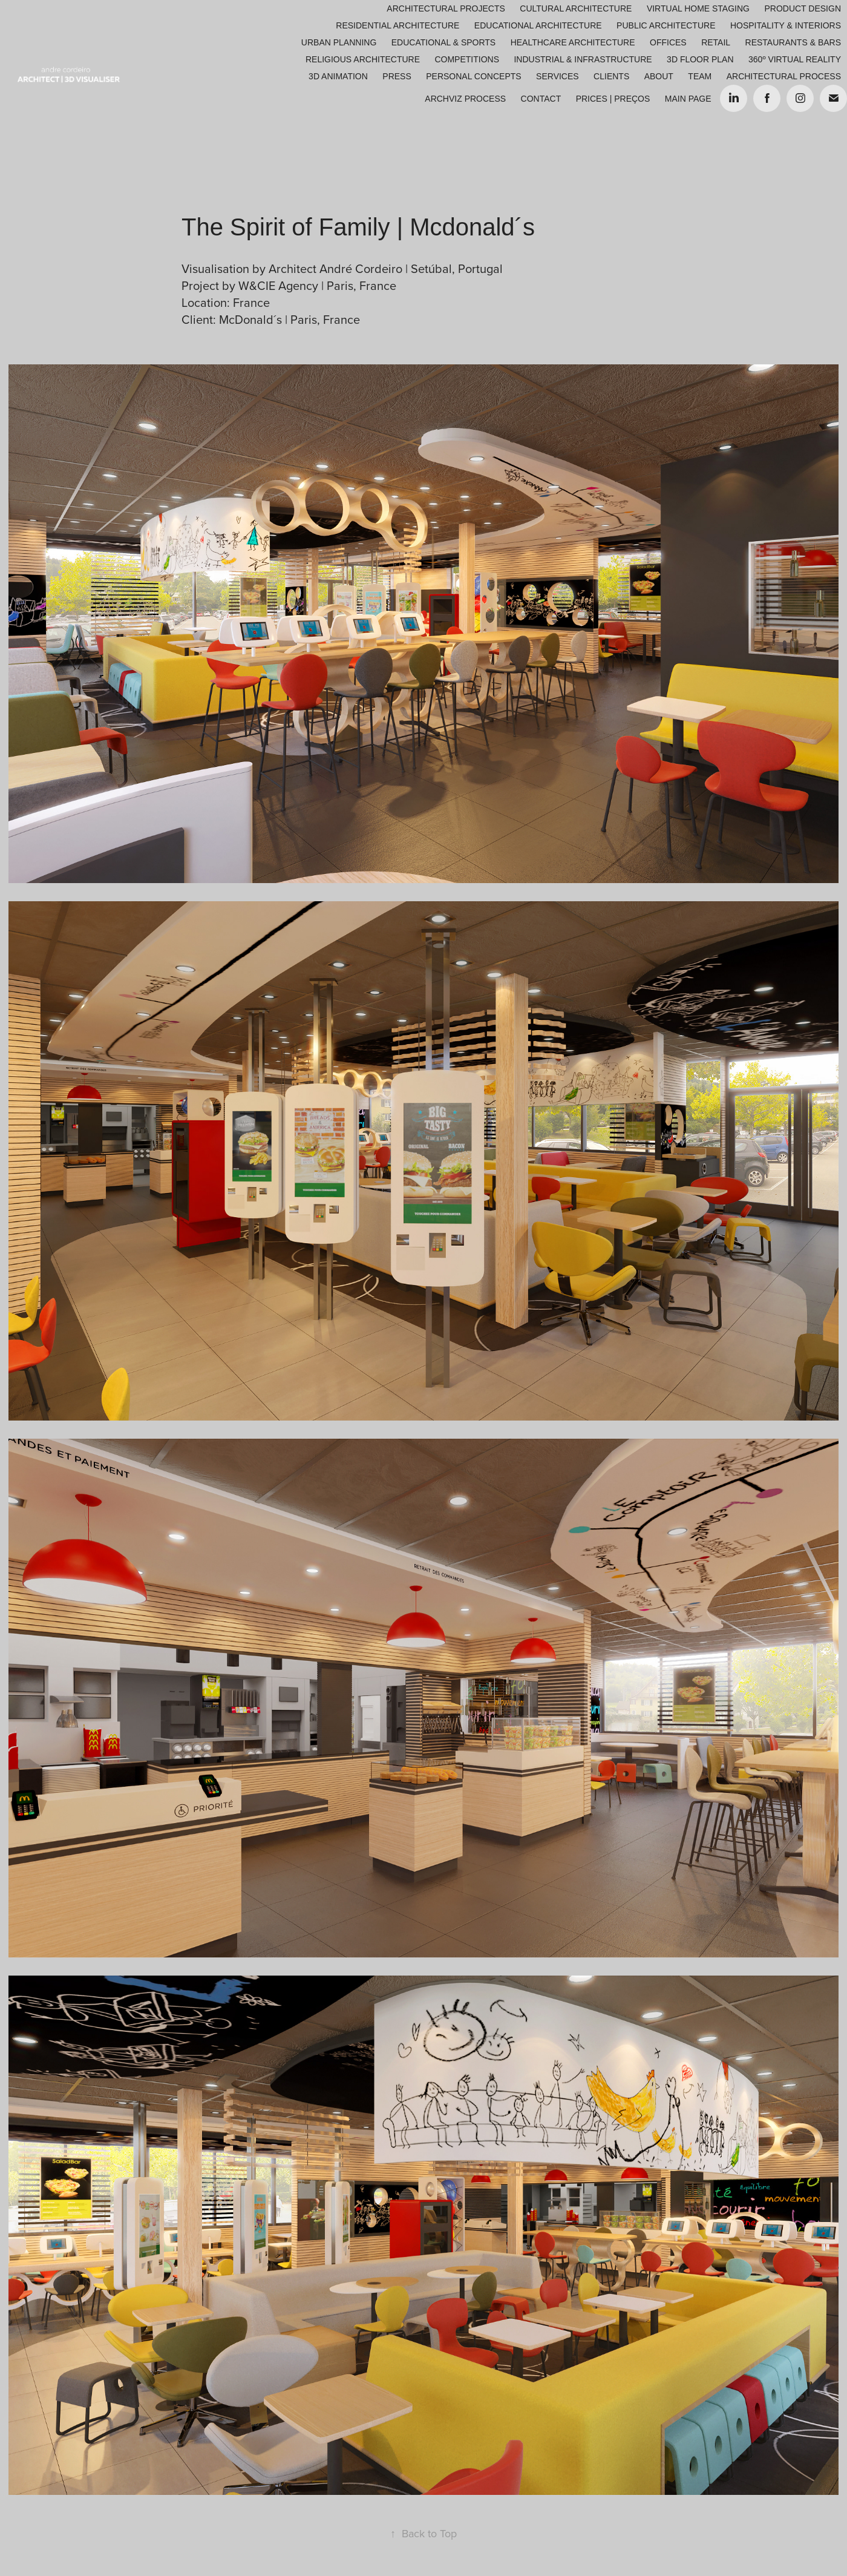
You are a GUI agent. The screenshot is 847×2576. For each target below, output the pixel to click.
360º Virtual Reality (794, 59)
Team (699, 76)
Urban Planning (338, 42)
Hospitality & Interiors (785, 25)
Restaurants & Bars (793, 42)
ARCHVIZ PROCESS (465, 99)
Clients (611, 76)
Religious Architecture (363, 59)
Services (557, 76)
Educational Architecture (538, 25)
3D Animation (338, 76)
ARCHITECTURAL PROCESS (784, 76)
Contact (541, 99)
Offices (668, 42)
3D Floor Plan (700, 59)
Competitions (466, 59)
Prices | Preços (613, 99)
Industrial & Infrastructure (583, 59)
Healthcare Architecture (573, 42)
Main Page (688, 99)
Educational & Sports (443, 42)
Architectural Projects (446, 8)
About (658, 76)
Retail (715, 42)
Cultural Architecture (576, 8)
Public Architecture (665, 25)
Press (396, 76)
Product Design (802, 8)
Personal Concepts (473, 76)
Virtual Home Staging (698, 8)
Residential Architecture (397, 25)
